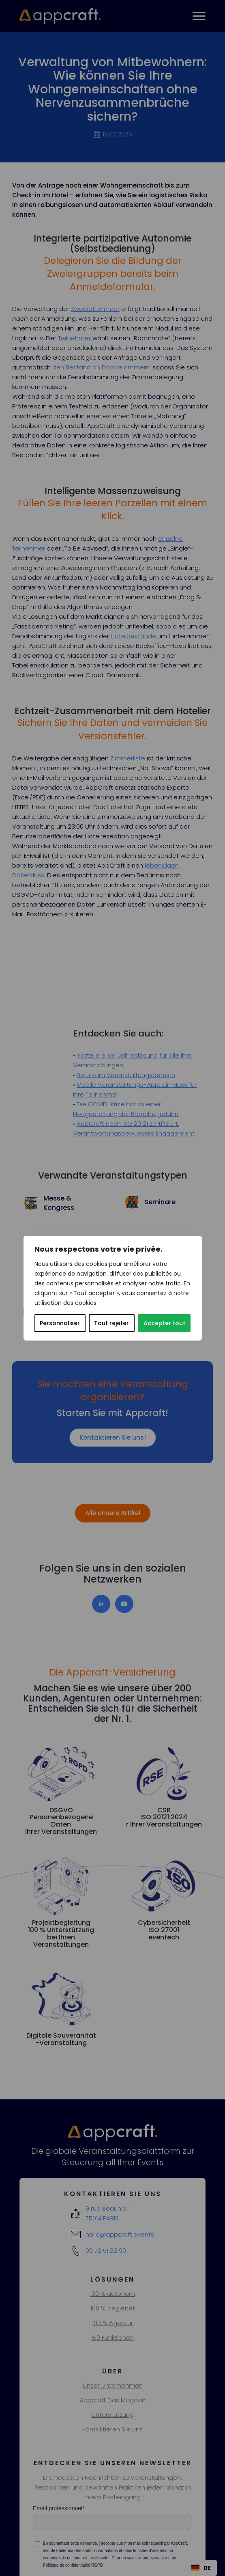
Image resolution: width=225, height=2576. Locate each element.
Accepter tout (164, 1323)
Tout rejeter (111, 1323)
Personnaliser (60, 1323)
